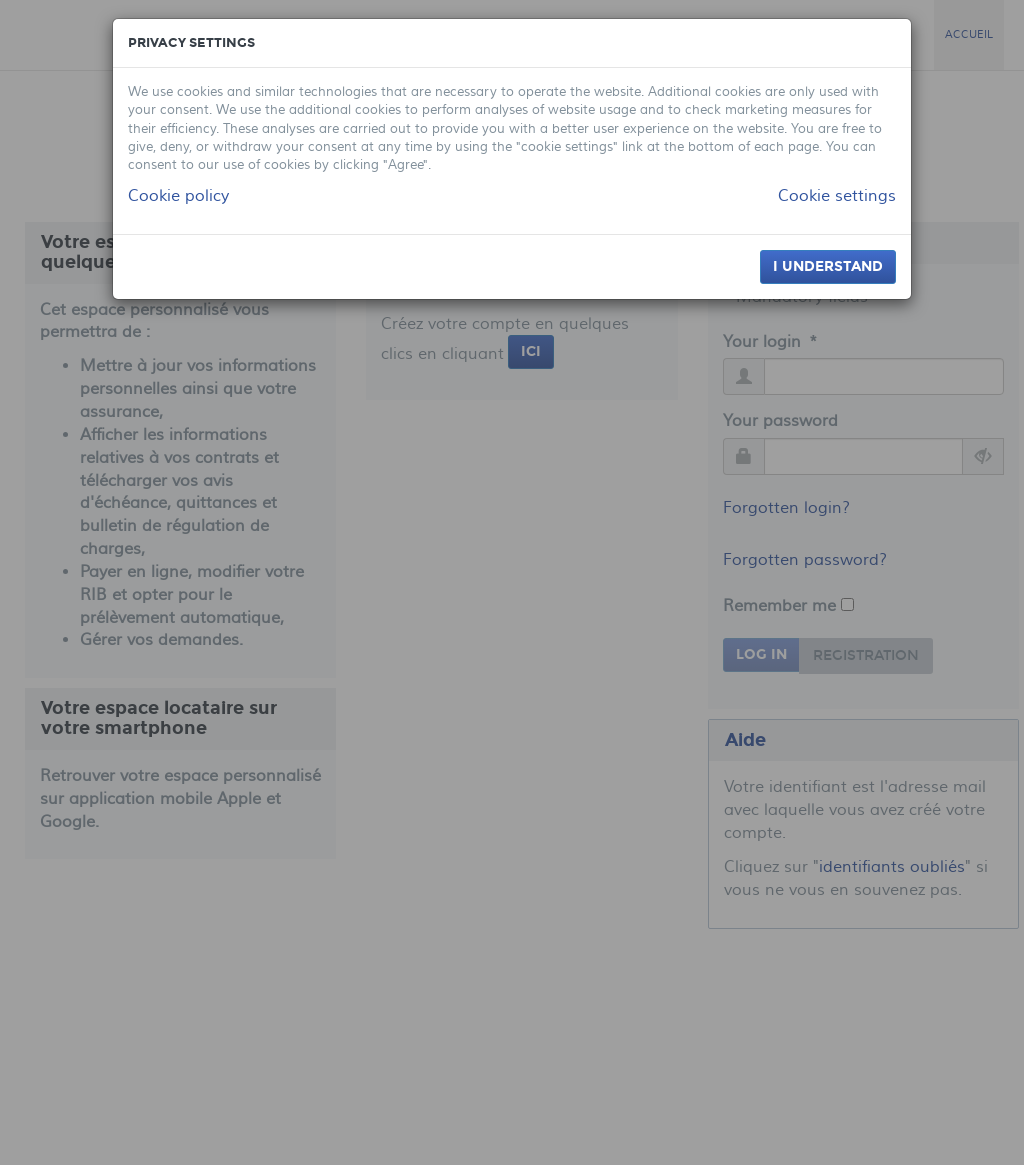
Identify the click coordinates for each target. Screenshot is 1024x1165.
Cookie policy (178, 196)
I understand (828, 266)
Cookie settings (837, 196)
